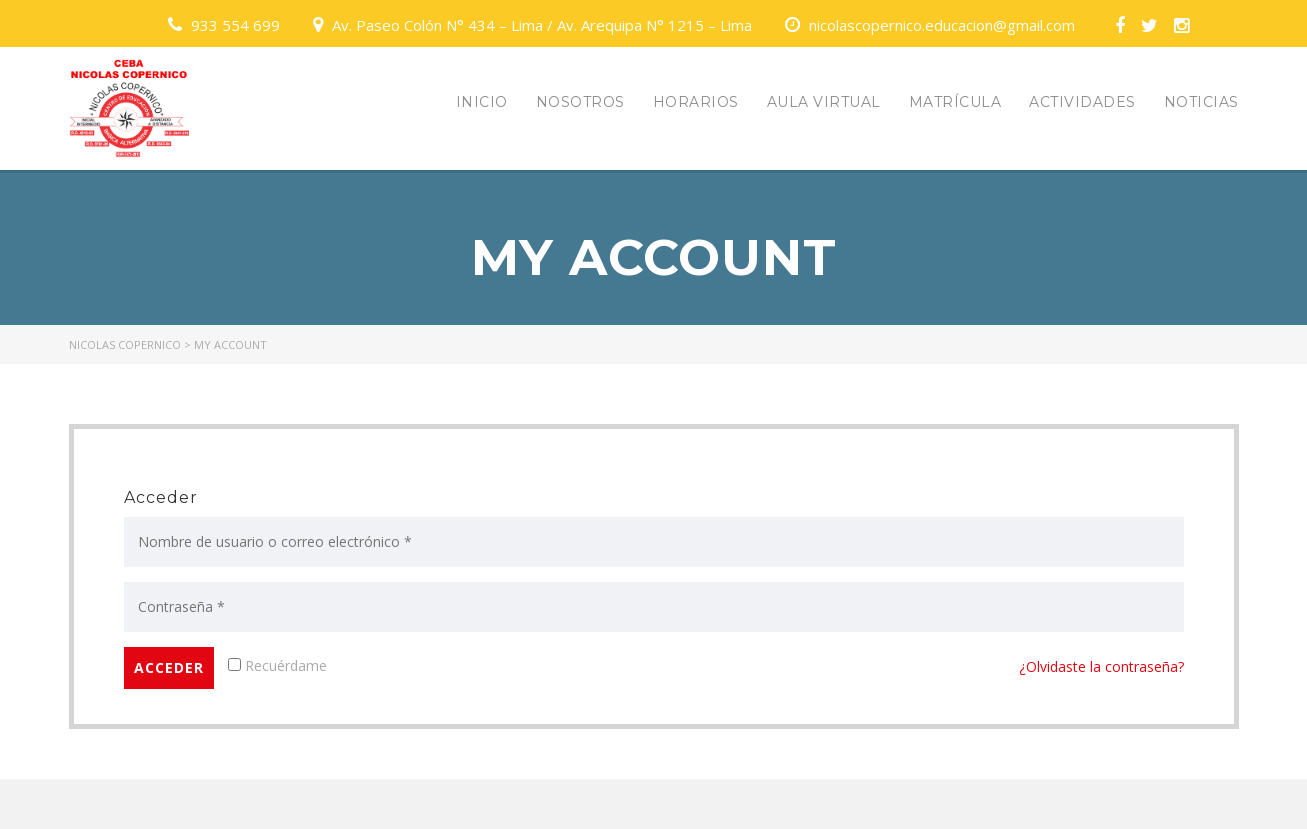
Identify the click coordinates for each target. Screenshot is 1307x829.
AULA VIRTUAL (824, 102)
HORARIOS (696, 102)
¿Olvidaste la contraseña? (1101, 666)
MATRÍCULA (955, 102)
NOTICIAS (1201, 102)
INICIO (482, 102)
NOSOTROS (580, 102)
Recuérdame (277, 665)
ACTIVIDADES (1082, 102)
